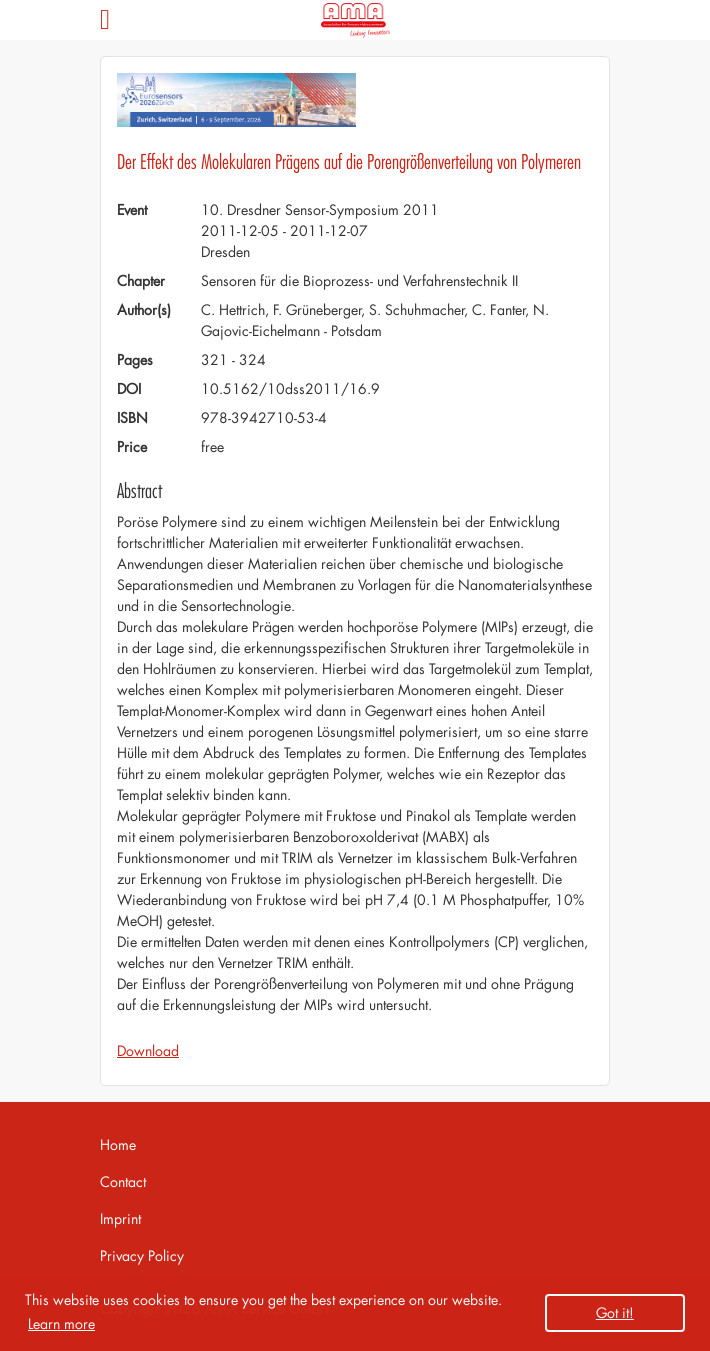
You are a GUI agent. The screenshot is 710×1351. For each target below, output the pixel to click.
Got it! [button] (615, 1312)
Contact (123, 1181)
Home (118, 1144)
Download (148, 1050)
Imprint (120, 1218)
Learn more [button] (61, 1323)
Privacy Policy (142, 1255)
